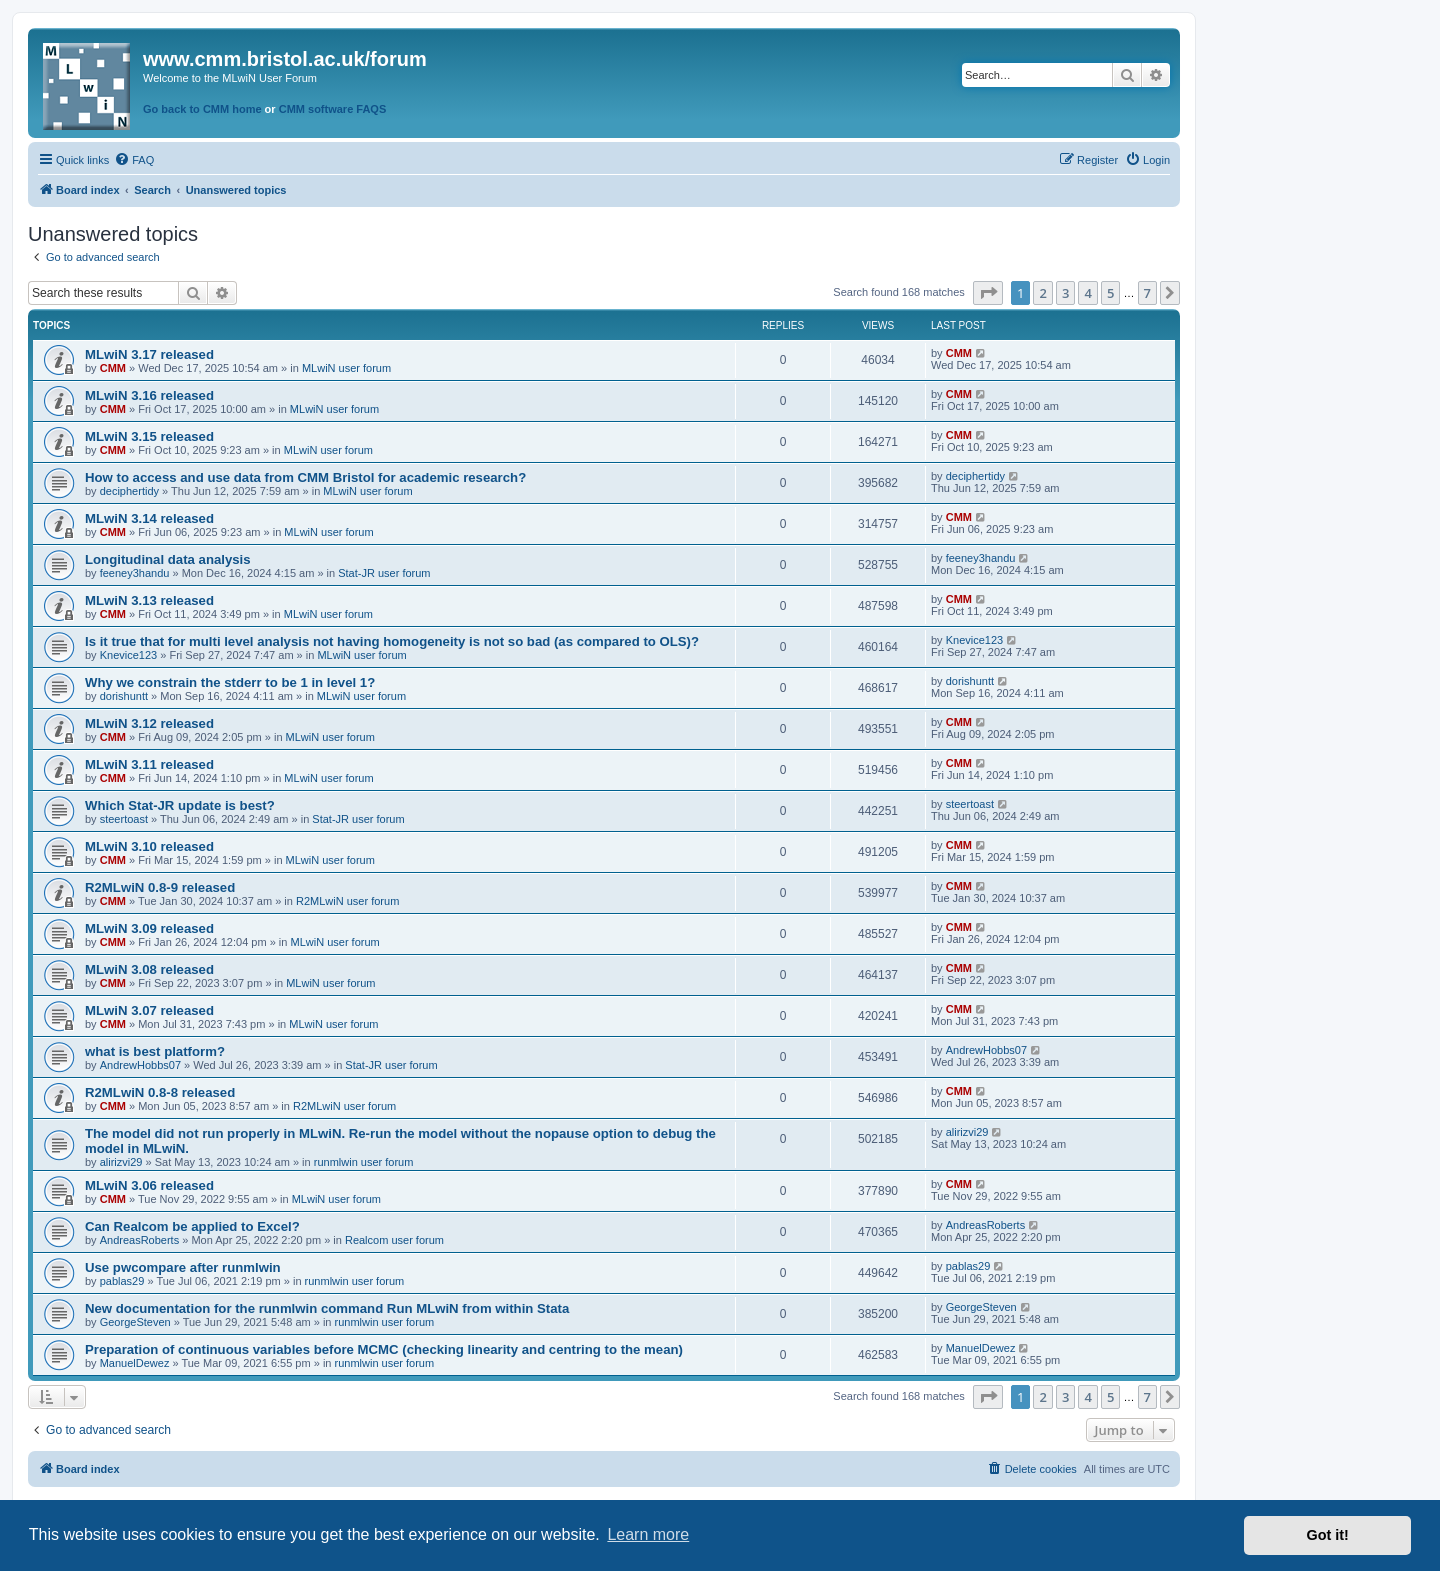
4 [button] (1087, 293)
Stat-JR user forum (384, 573)
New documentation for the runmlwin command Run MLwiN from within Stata (327, 1308)
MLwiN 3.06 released (149, 1185)
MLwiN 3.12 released (149, 723)
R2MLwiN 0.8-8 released (160, 1092)
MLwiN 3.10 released (149, 846)
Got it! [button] (1328, 1535)
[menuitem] (134, 160)
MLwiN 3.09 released (149, 928)
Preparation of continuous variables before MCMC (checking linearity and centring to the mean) (384, 1349)
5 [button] (1110, 293)
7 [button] (1147, 293)
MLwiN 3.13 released (149, 600)
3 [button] (1065, 293)
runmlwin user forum (364, 1162)
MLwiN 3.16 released (149, 395)
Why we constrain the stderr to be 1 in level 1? (230, 682)
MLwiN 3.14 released (149, 518)
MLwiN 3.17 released (149, 354)
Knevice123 (129, 655)
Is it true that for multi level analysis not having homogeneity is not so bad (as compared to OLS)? (392, 641)
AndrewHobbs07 (140, 1065)
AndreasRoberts (140, 1240)
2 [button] (1042, 293)
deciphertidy (129, 491)
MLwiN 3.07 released (149, 1010)
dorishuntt (124, 696)
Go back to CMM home (202, 109)
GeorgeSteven (135, 1322)
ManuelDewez (135, 1363)
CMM (113, 368)
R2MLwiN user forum (347, 901)
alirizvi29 (121, 1162)
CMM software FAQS (333, 109)
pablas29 (122, 1281)
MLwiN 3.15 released (149, 436)
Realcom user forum (394, 1240)
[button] (988, 293)
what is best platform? (155, 1051)
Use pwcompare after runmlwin (183, 1267)
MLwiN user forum (346, 368)
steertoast (124, 819)
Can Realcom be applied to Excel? (192, 1226)
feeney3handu (135, 573)
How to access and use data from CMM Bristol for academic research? (305, 477)
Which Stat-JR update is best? (180, 805)
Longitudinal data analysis (168, 559)
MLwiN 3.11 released (149, 764)
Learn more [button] (648, 1534)
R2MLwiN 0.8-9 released (160, 887)
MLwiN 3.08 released (149, 969)
